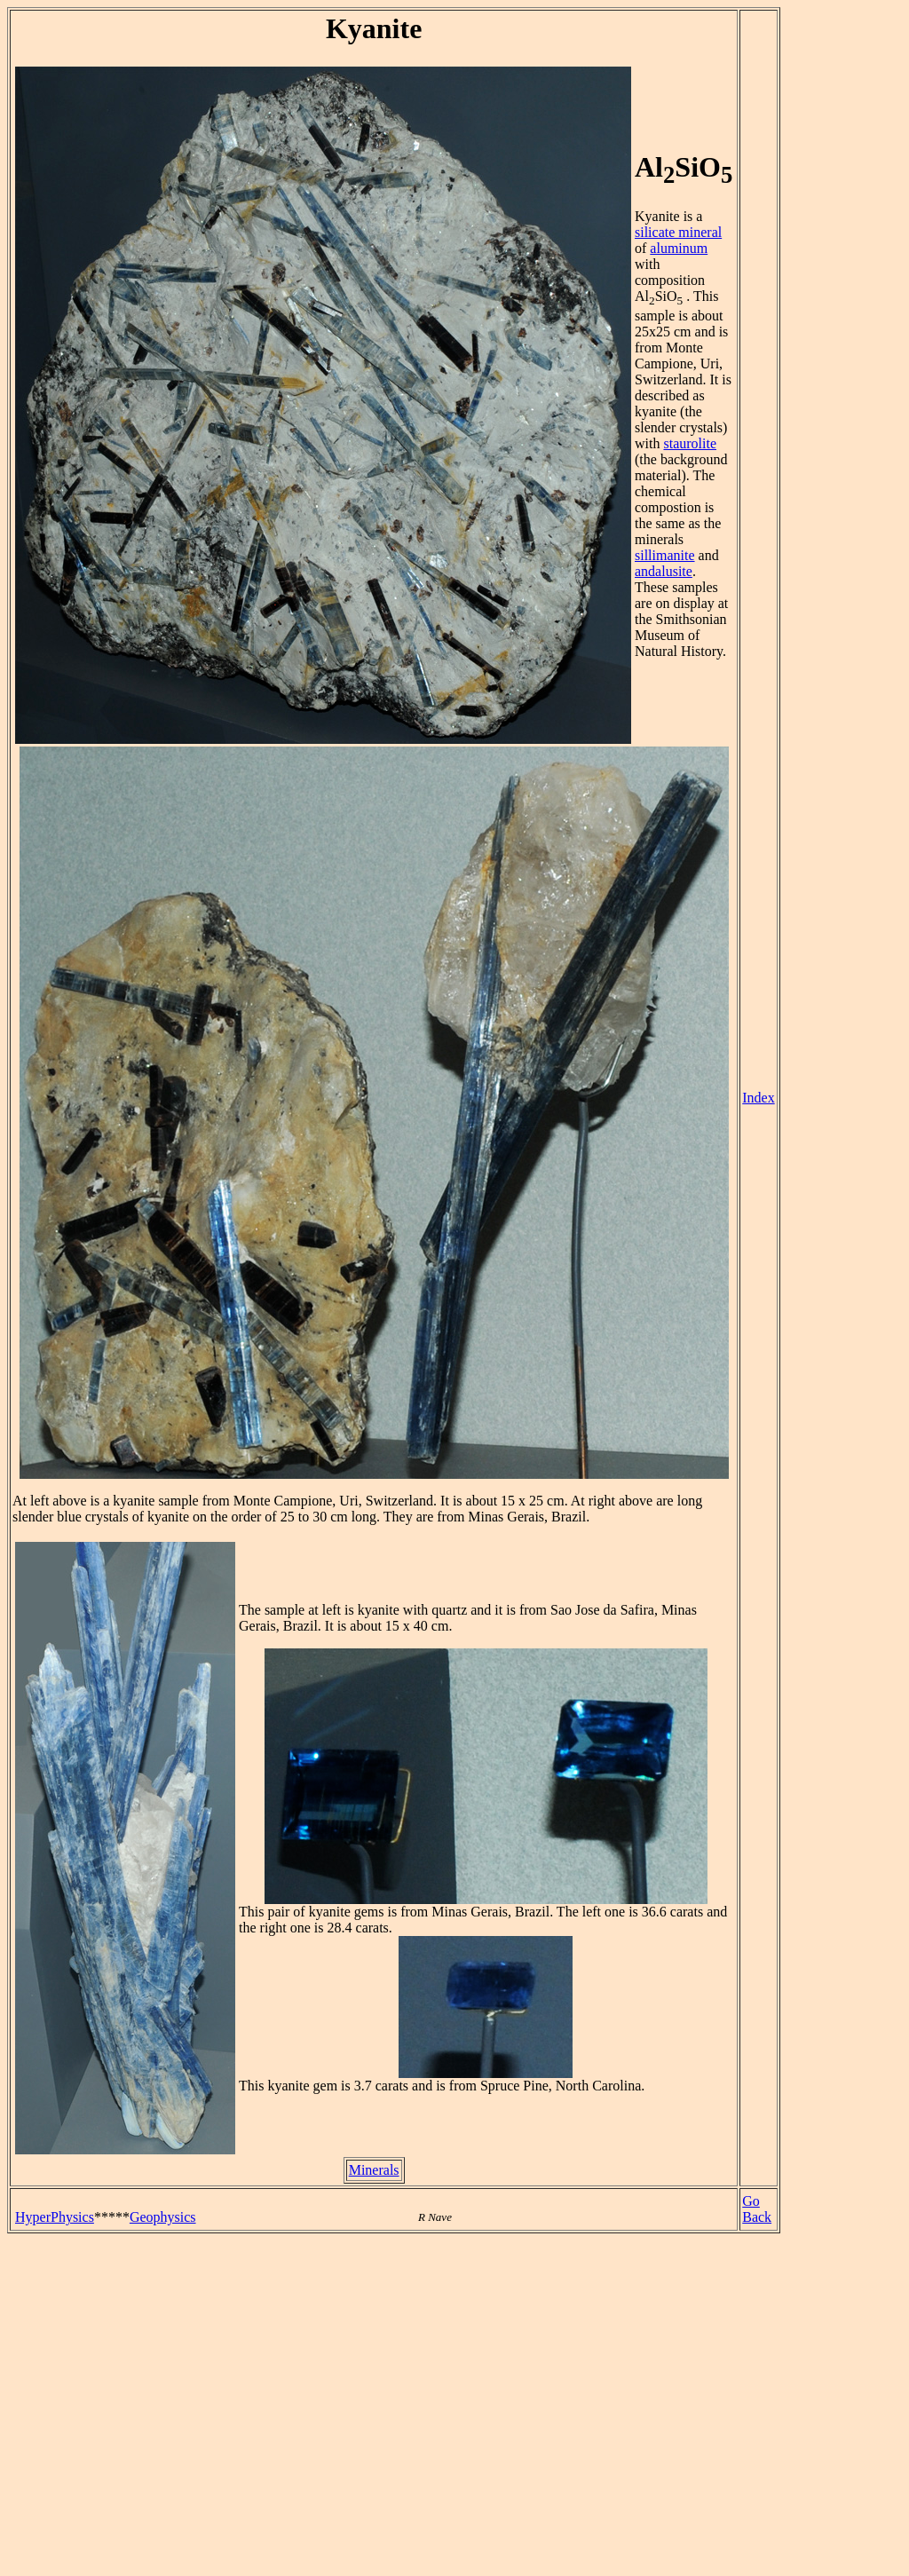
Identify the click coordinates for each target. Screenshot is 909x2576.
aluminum (678, 248)
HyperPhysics (54, 2216)
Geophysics (163, 2216)
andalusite (663, 571)
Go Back (756, 2208)
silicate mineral (678, 232)
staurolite (689, 443)
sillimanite (665, 555)
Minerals (374, 2169)
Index (758, 1097)
